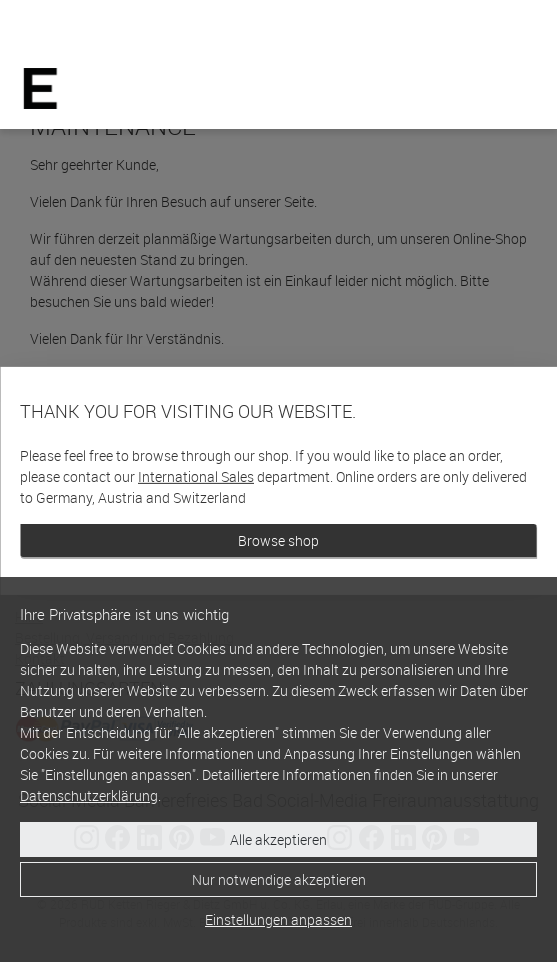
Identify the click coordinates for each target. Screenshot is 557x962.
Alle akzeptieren (278, 839)
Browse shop (278, 540)
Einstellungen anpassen (278, 919)
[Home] (40, 88)
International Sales (196, 476)
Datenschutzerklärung (89, 795)
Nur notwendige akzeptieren (279, 879)
